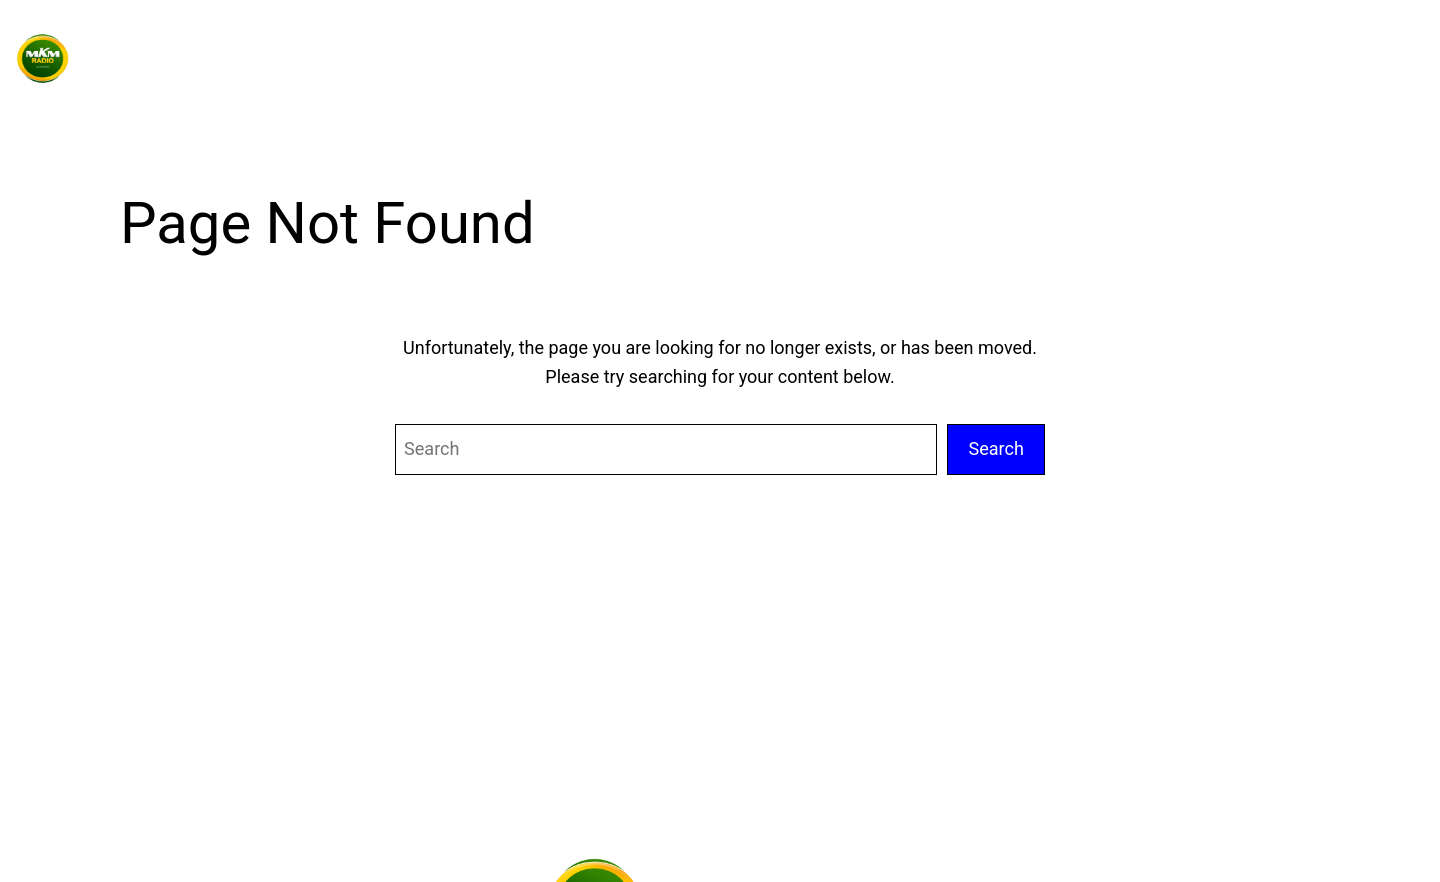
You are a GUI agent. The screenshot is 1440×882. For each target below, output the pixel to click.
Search (996, 448)
